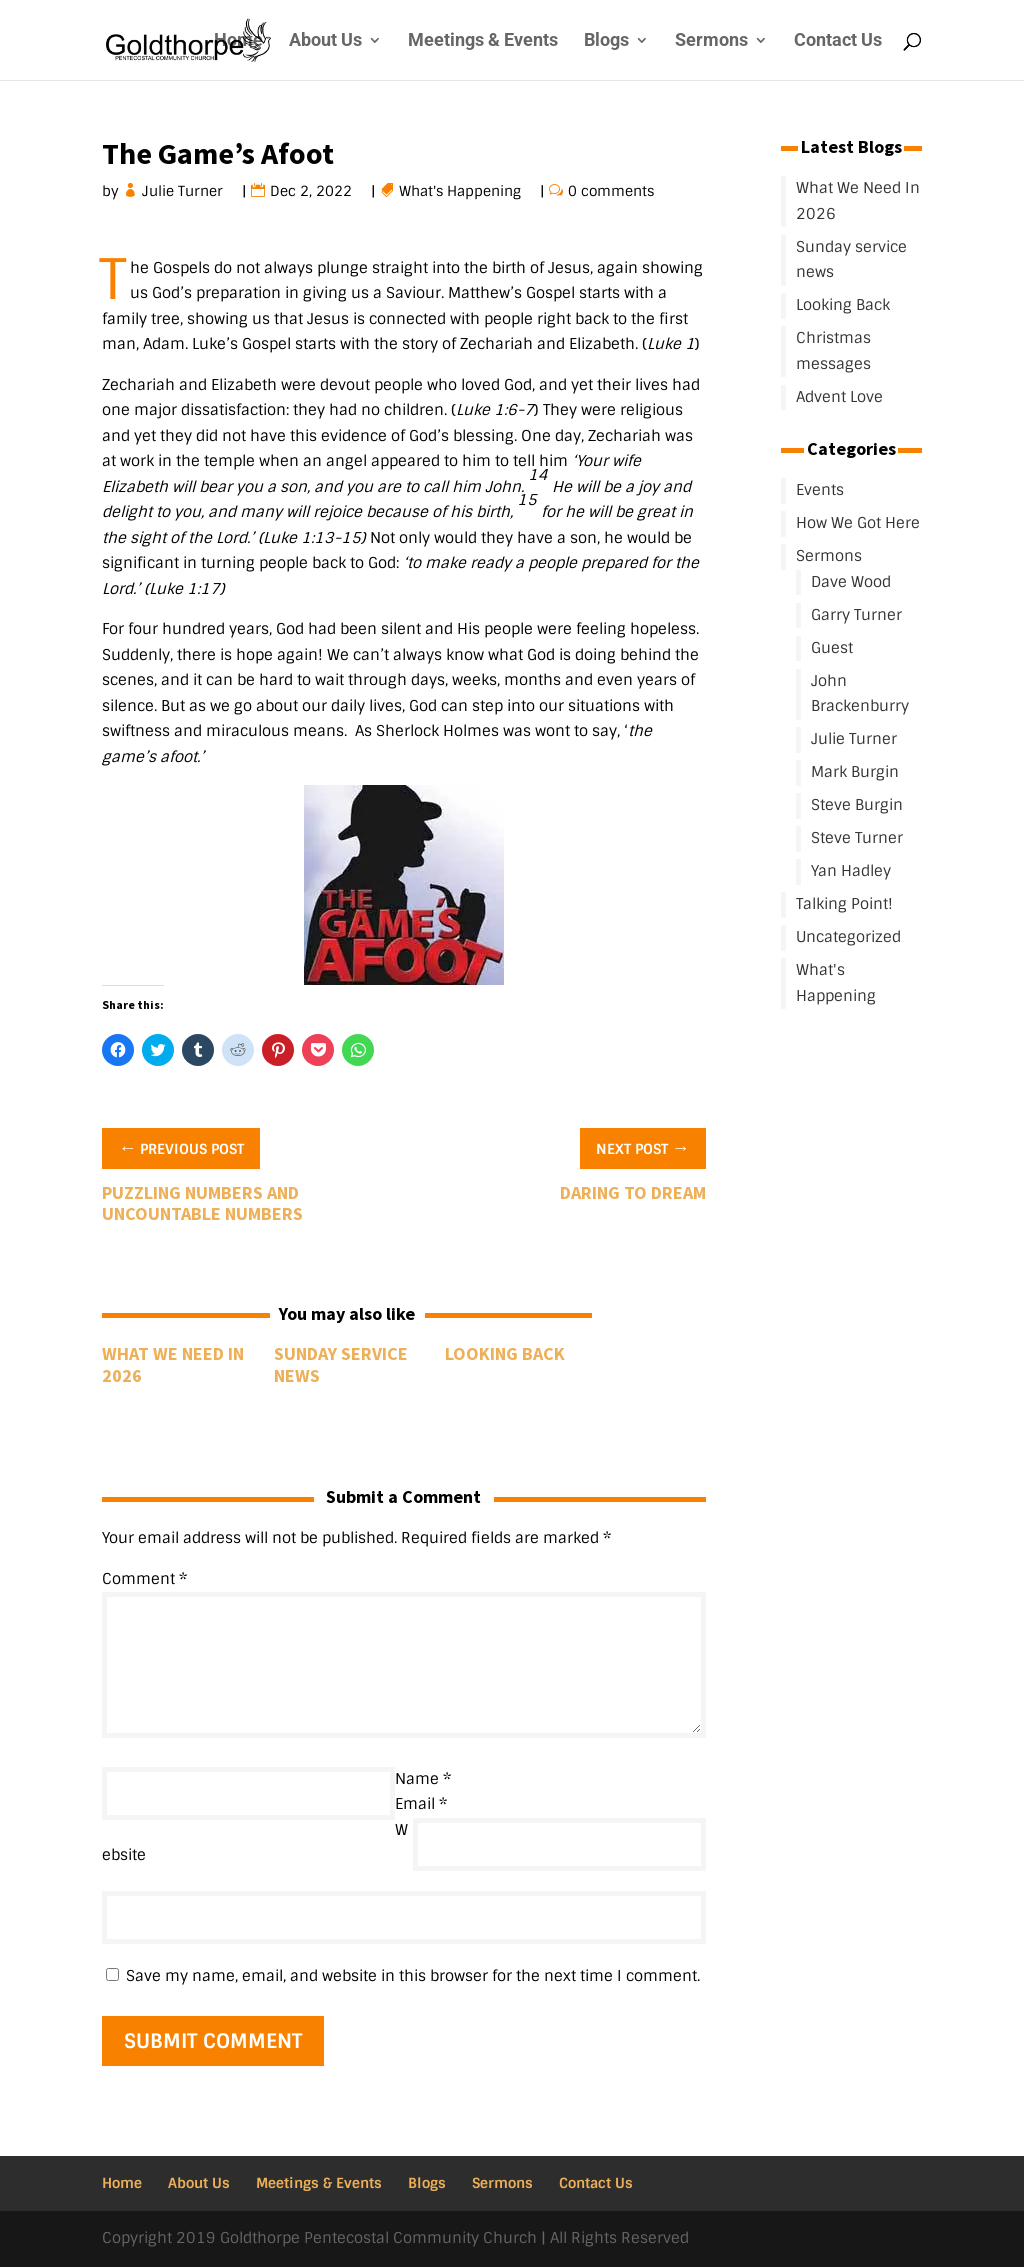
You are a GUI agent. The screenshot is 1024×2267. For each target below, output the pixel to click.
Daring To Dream (633, 1192)
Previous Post (181, 1147)
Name (423, 1779)
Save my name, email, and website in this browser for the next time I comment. (413, 1976)
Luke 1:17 (184, 589)
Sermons (711, 41)
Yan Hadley (851, 871)
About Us (325, 41)
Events (820, 490)
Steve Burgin (857, 805)
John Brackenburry (860, 694)
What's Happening (460, 191)
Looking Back (505, 1353)
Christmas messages (833, 351)
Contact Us (838, 41)
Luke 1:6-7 (495, 410)
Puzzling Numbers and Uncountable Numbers (202, 1203)
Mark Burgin (855, 772)
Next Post (643, 1147)
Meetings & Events (483, 41)
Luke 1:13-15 (312, 538)
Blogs (606, 41)
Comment (144, 1579)
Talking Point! (844, 904)
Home (238, 41)
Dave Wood (851, 582)
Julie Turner (183, 191)
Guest (832, 648)
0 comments (611, 191)
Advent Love (839, 397)
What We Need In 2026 (173, 1364)
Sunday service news (341, 1364)
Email (421, 1804)
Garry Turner (856, 615)
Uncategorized (848, 937)
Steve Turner (857, 838)
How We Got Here (858, 523)
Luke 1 (671, 344)
